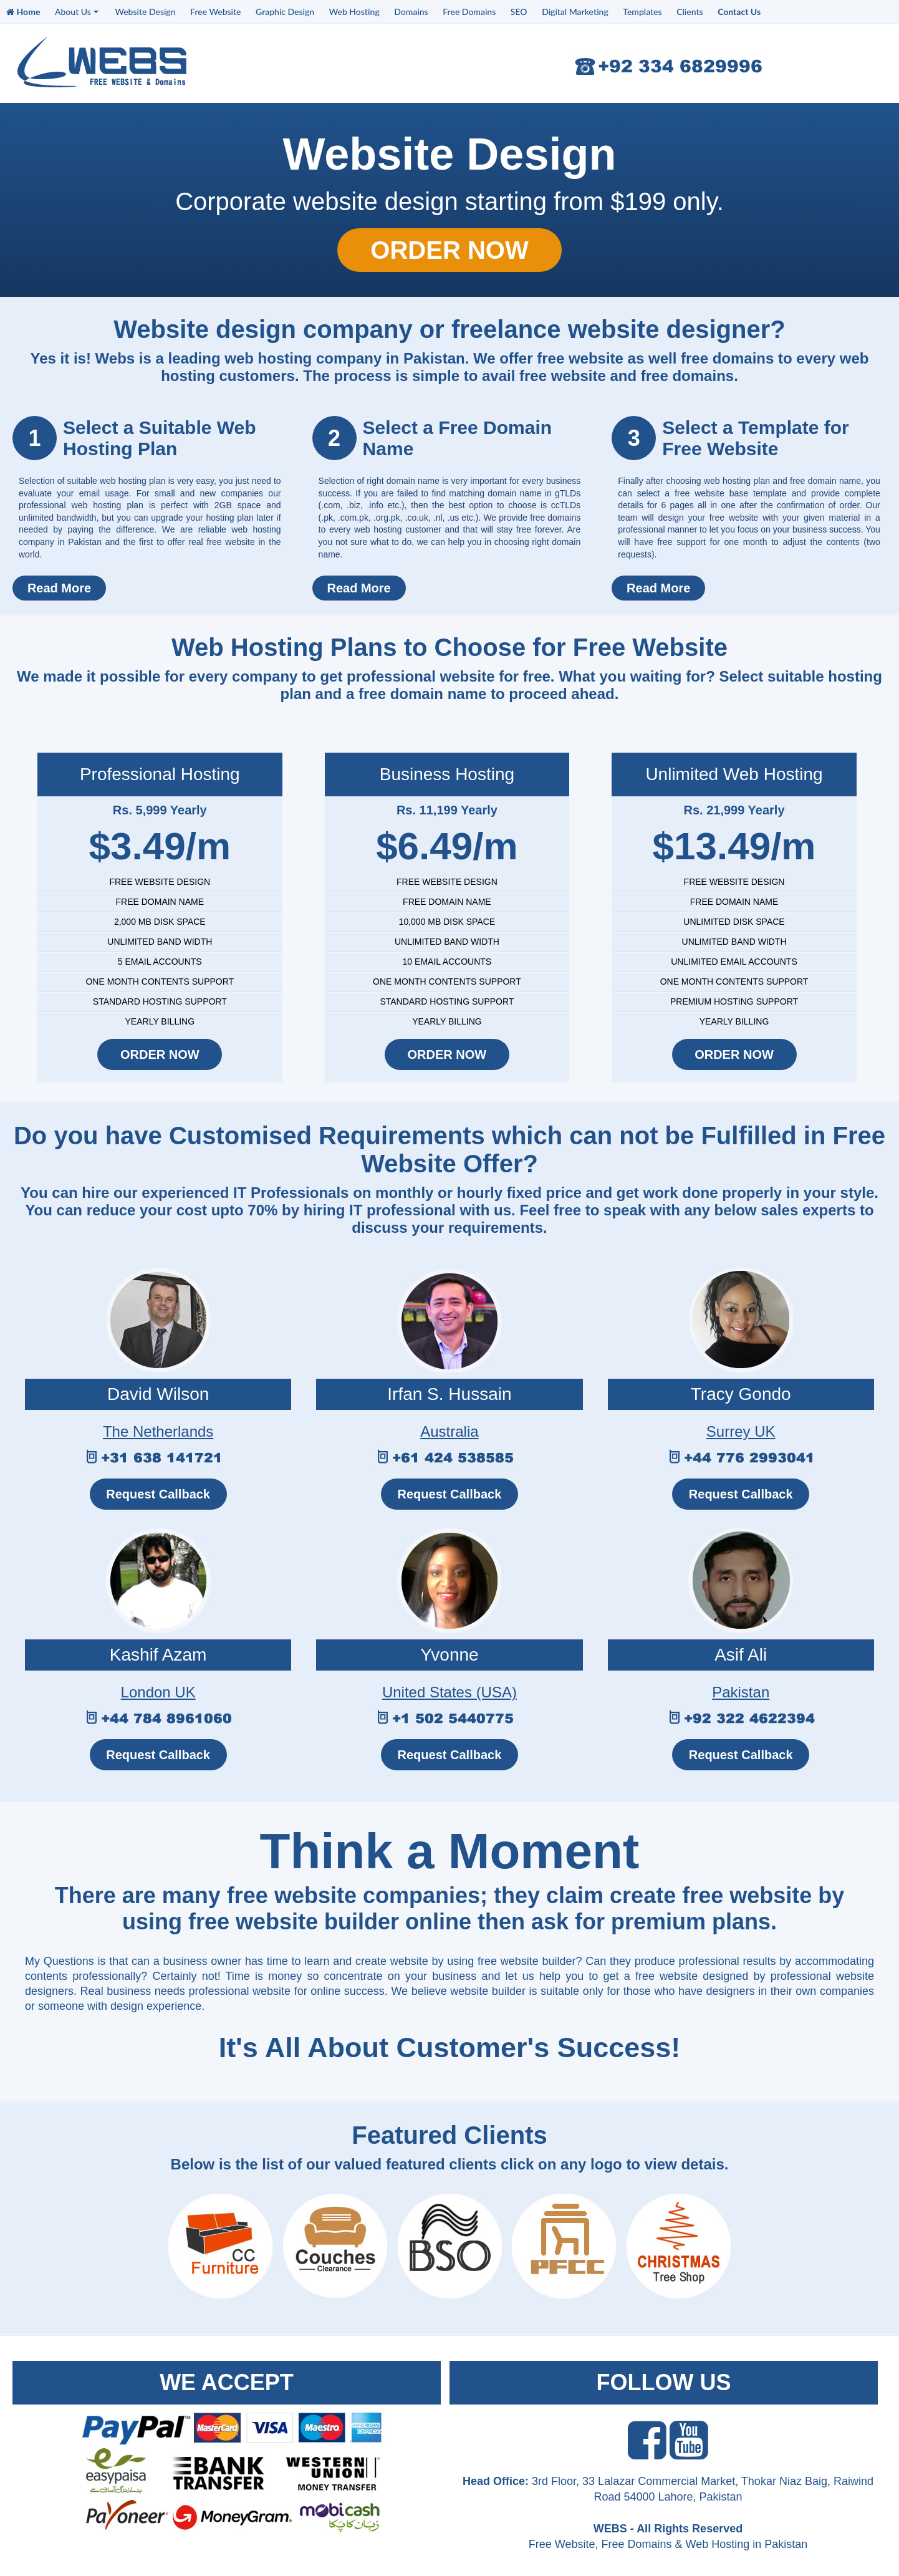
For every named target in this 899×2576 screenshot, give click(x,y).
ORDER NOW (449, 250)
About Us (77, 11)
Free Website (215, 11)
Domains (411, 11)
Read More (59, 588)
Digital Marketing (575, 11)
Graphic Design (285, 11)
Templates (642, 11)
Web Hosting (354, 11)
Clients (689, 11)
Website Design (145, 11)
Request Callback (158, 1494)
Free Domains (469, 11)
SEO (519, 11)
